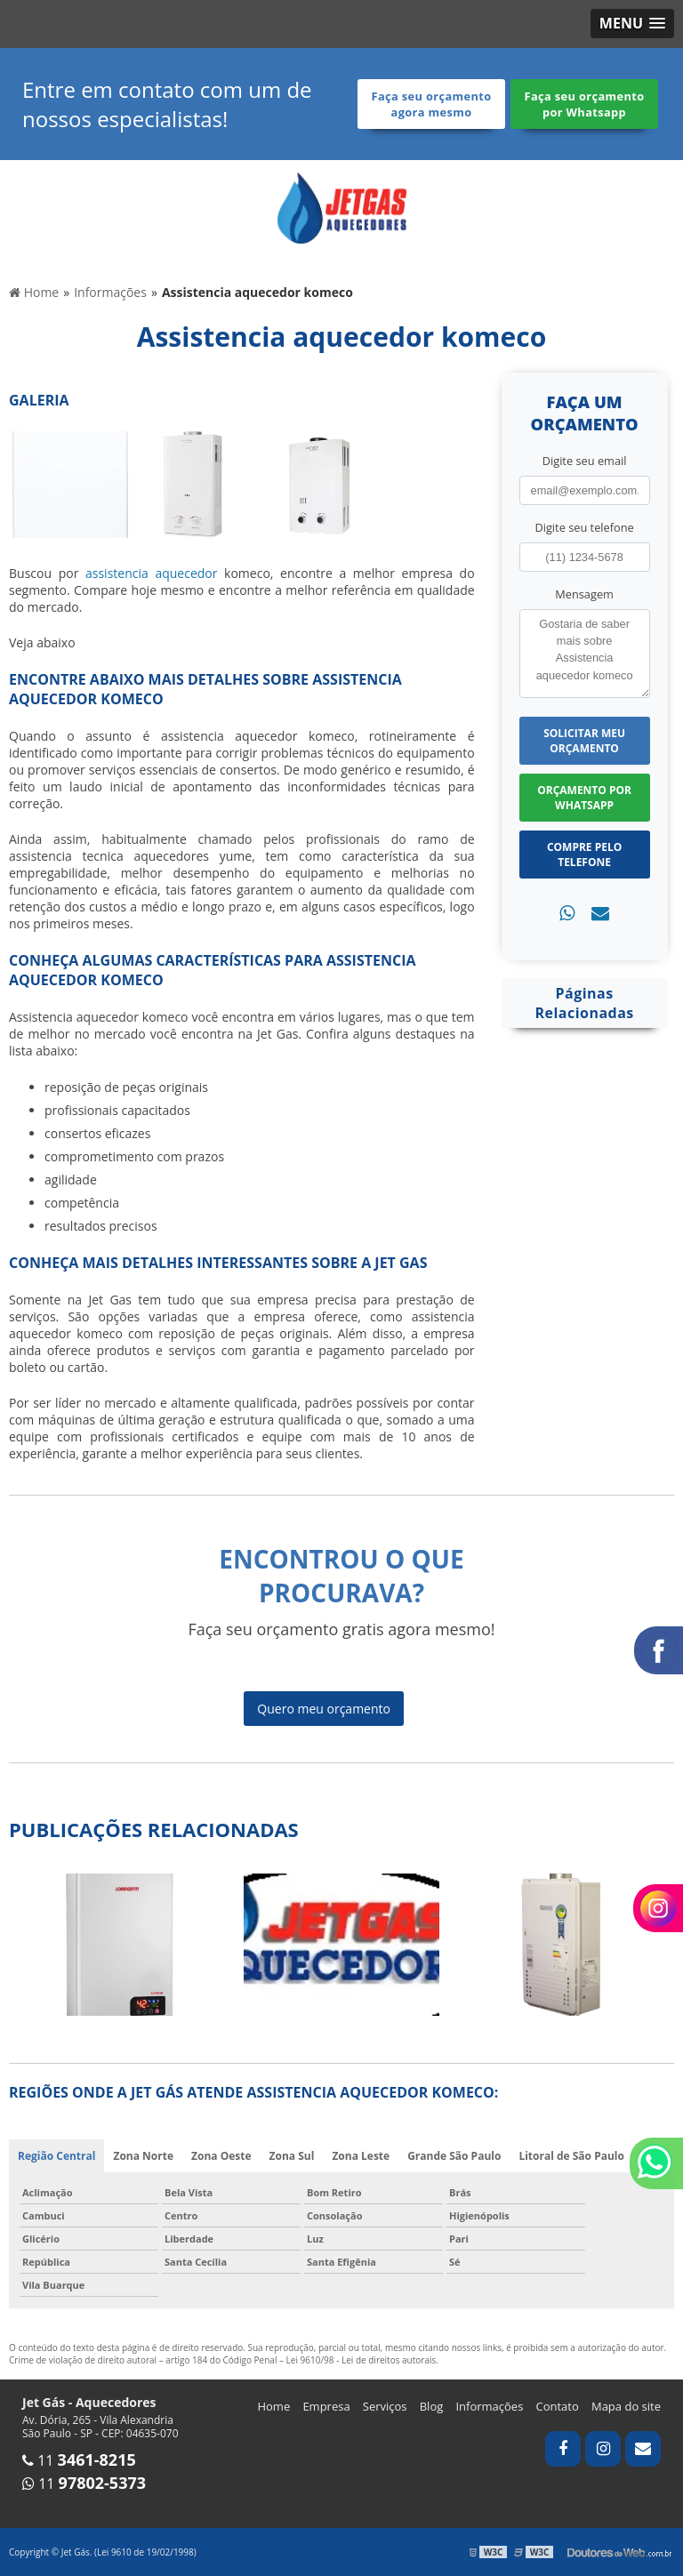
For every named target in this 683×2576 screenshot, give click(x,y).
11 (79, 2460)
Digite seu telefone (583, 527)
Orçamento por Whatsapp (584, 797)
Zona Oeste (221, 2155)
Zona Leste (361, 2155)
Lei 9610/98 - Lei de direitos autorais (361, 2360)
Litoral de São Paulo (571, 2155)
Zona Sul (292, 2155)
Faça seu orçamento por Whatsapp (585, 104)
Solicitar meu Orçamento (584, 741)
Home (273, 2406)
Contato (557, 2406)
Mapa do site (626, 2406)
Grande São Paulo (454, 2155)
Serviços (385, 2406)
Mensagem (584, 594)
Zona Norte (143, 2155)
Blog (432, 2406)
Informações (489, 2406)
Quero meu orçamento (323, 1708)
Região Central (56, 2155)
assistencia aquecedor (151, 573)
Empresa (326, 2406)
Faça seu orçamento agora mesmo (432, 104)
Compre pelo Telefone (584, 854)
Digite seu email (584, 461)
